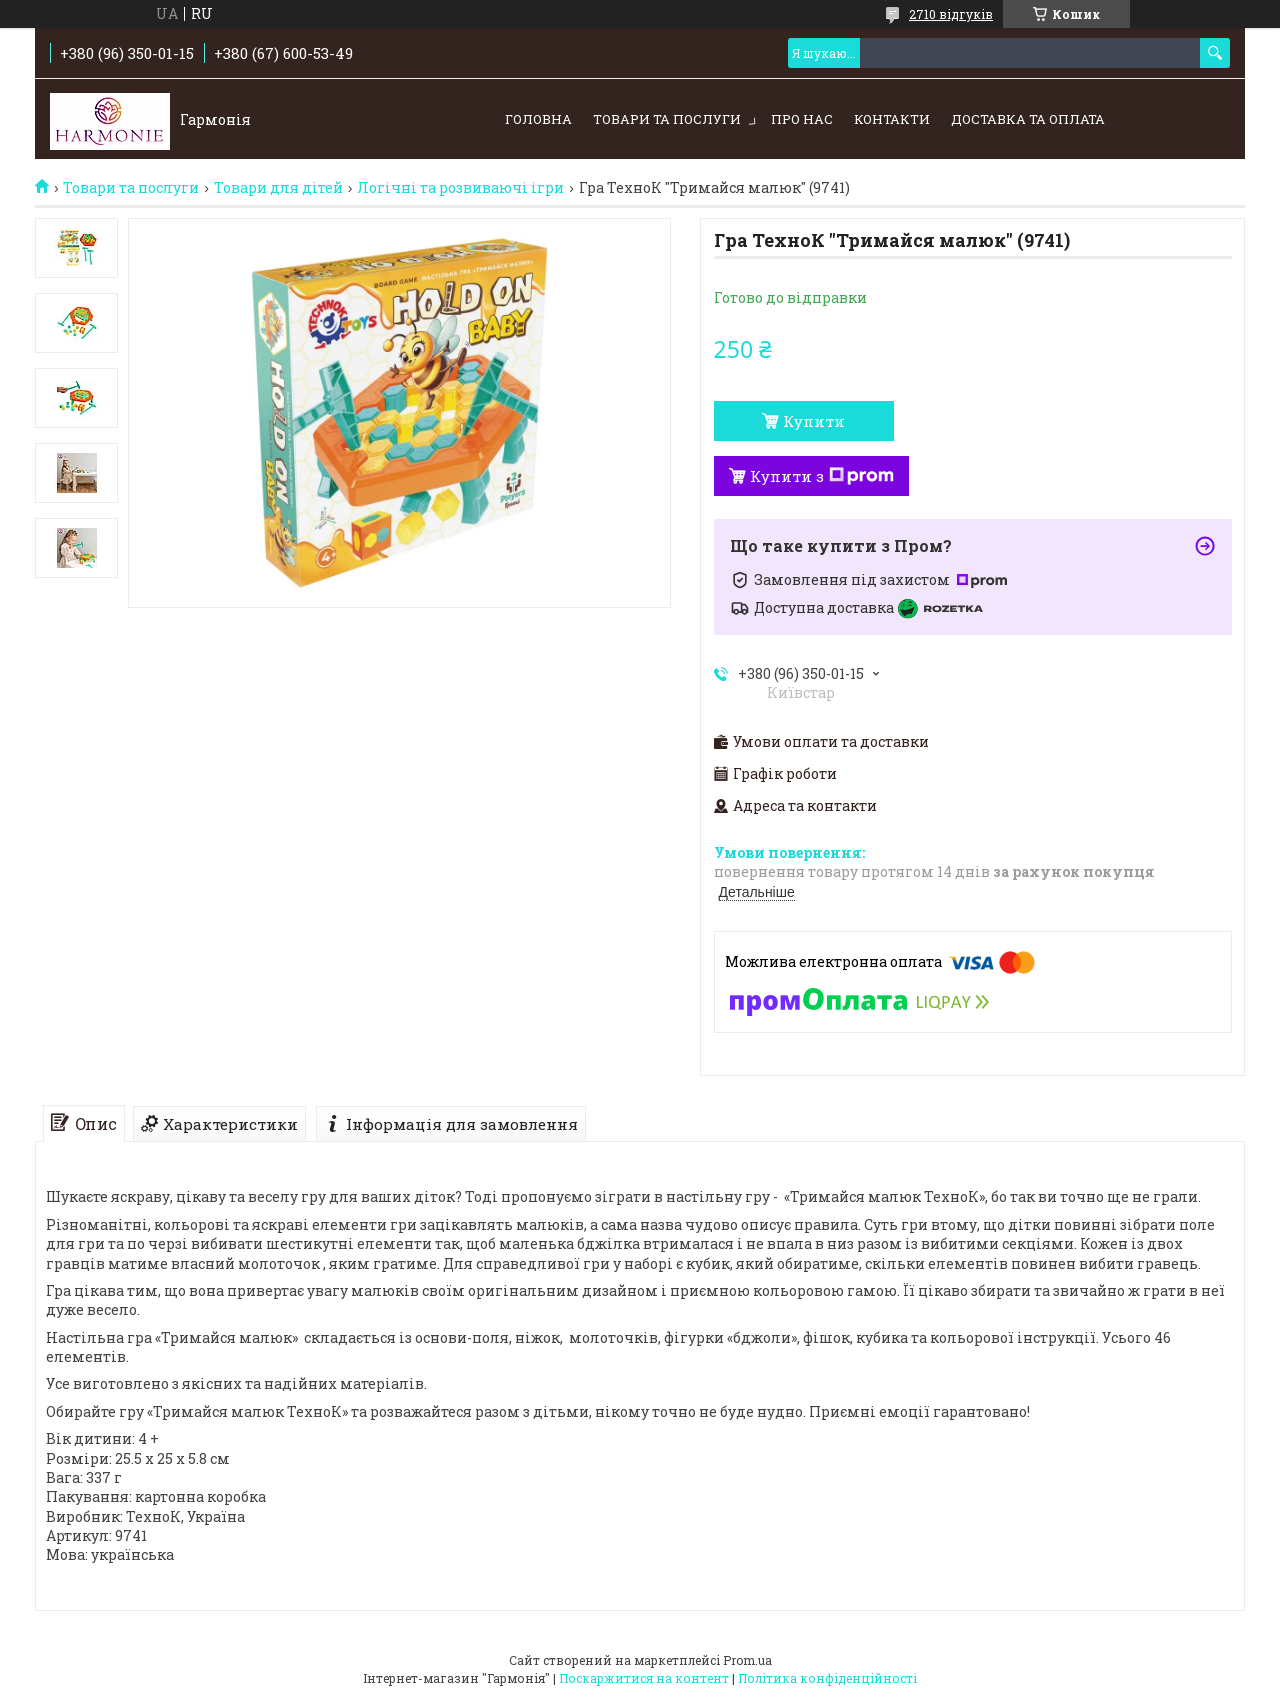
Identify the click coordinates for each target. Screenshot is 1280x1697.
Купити (814, 421)
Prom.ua (747, 1660)
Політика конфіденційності (827, 1678)
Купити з (822, 476)
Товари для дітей (278, 188)
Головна (538, 119)
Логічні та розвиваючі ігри (460, 188)
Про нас (802, 119)
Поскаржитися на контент (644, 1678)
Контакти (892, 119)
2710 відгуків (951, 14)
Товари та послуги (667, 119)
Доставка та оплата (1028, 119)
